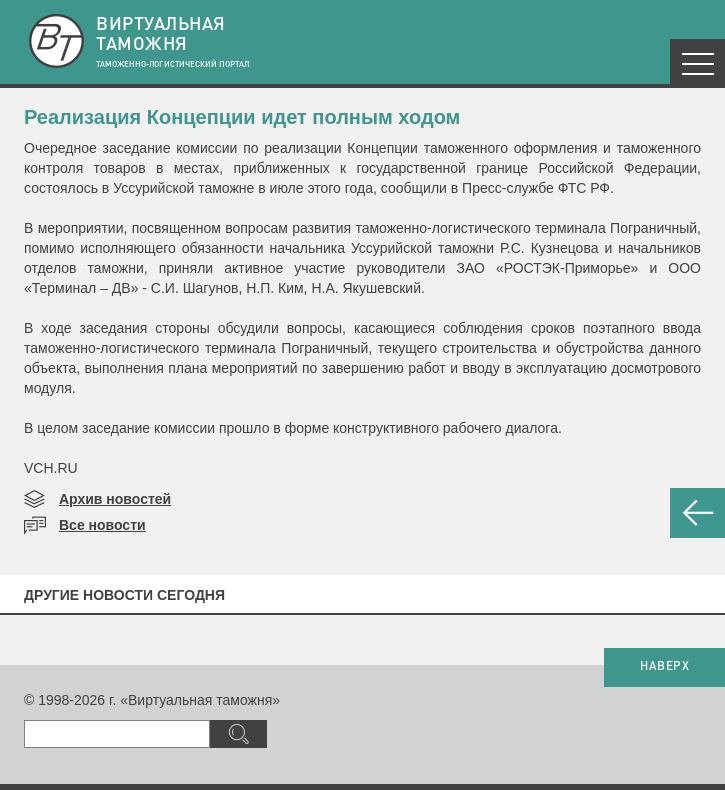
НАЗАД (697, 513)
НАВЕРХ (664, 667)
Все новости (102, 525)
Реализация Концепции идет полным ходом (242, 117)
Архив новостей (115, 499)
